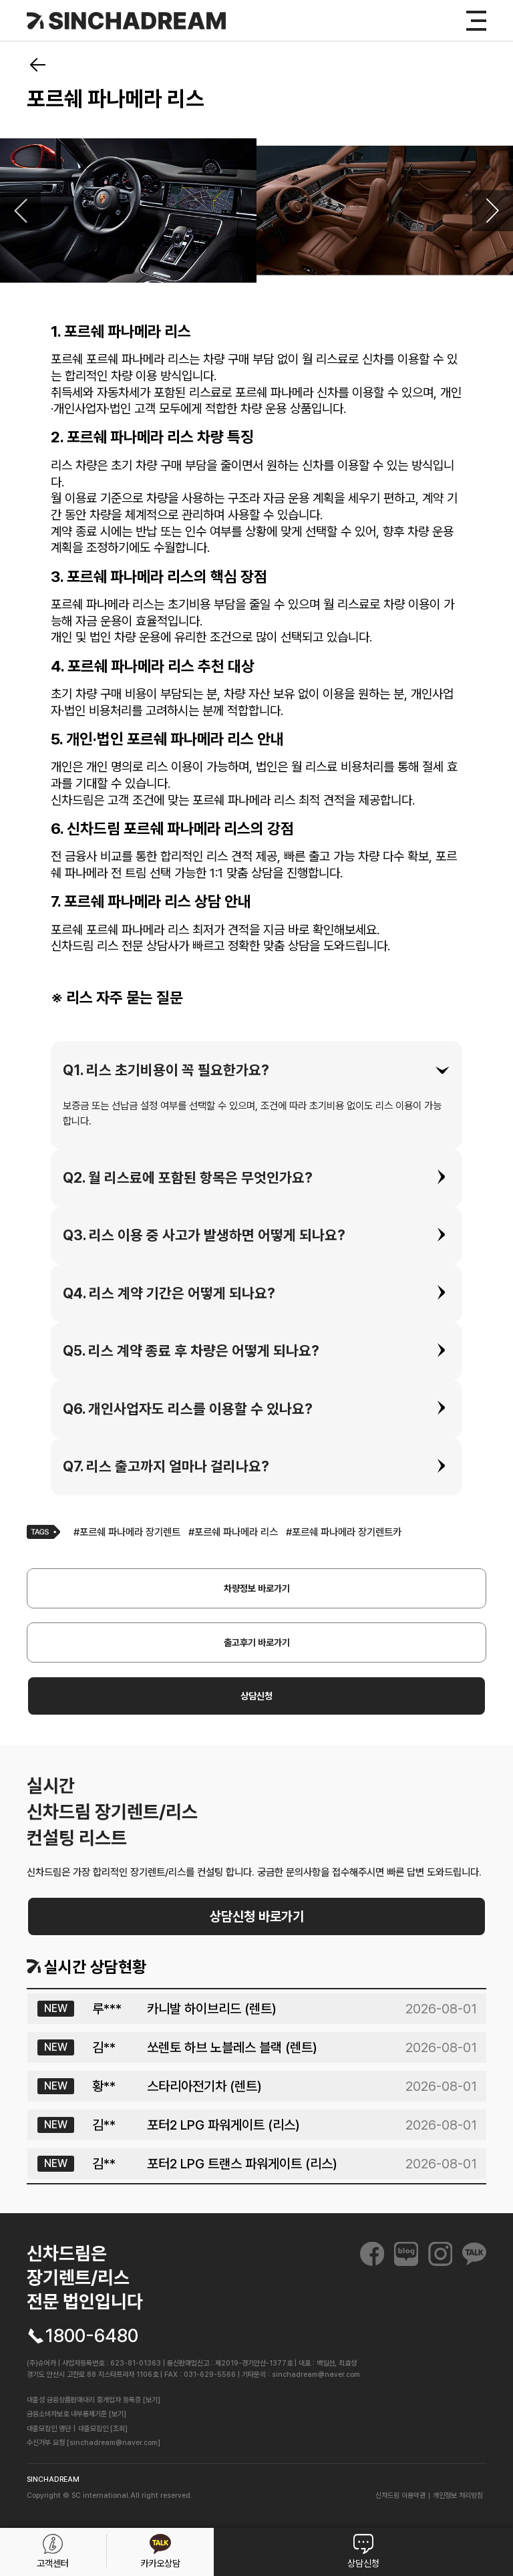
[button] (256, 1070)
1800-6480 (91, 2336)
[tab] (256, 1070)
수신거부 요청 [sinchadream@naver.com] (93, 2442)
